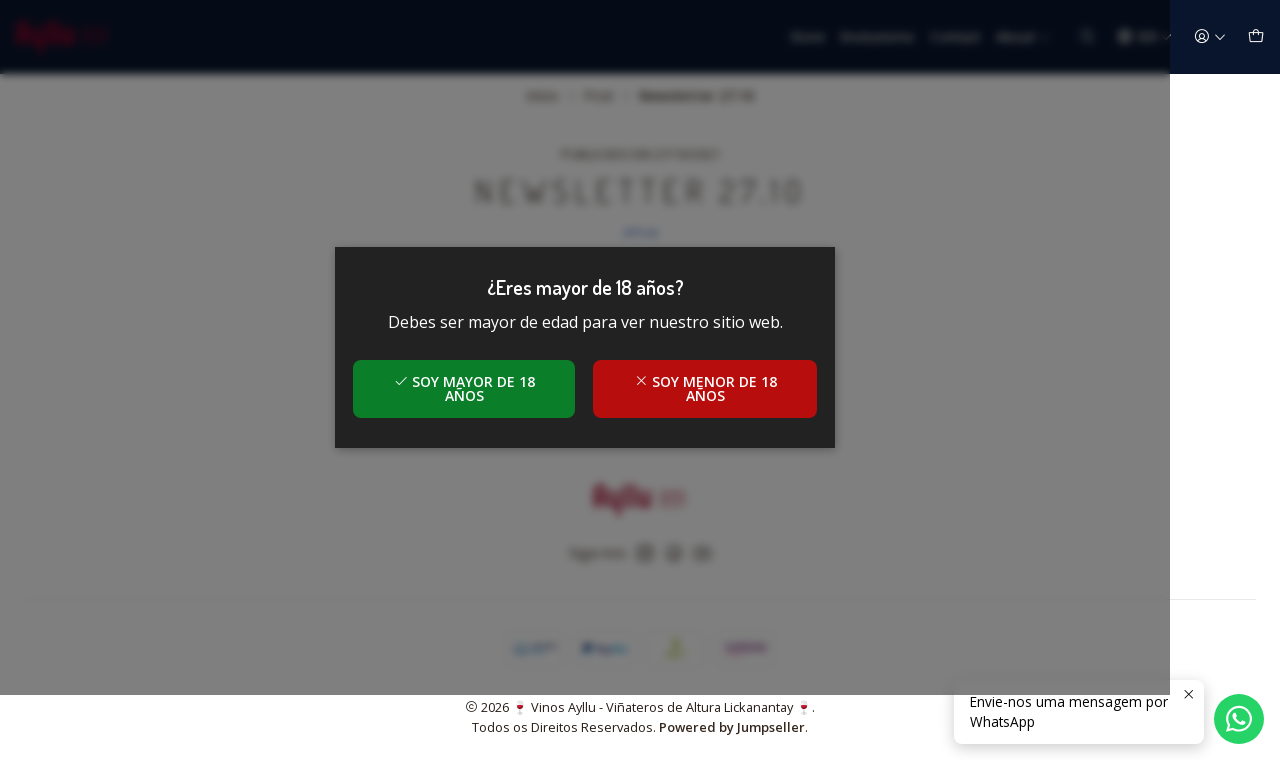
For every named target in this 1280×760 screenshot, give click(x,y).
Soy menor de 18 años (760, 421)
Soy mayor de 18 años (519, 421)
